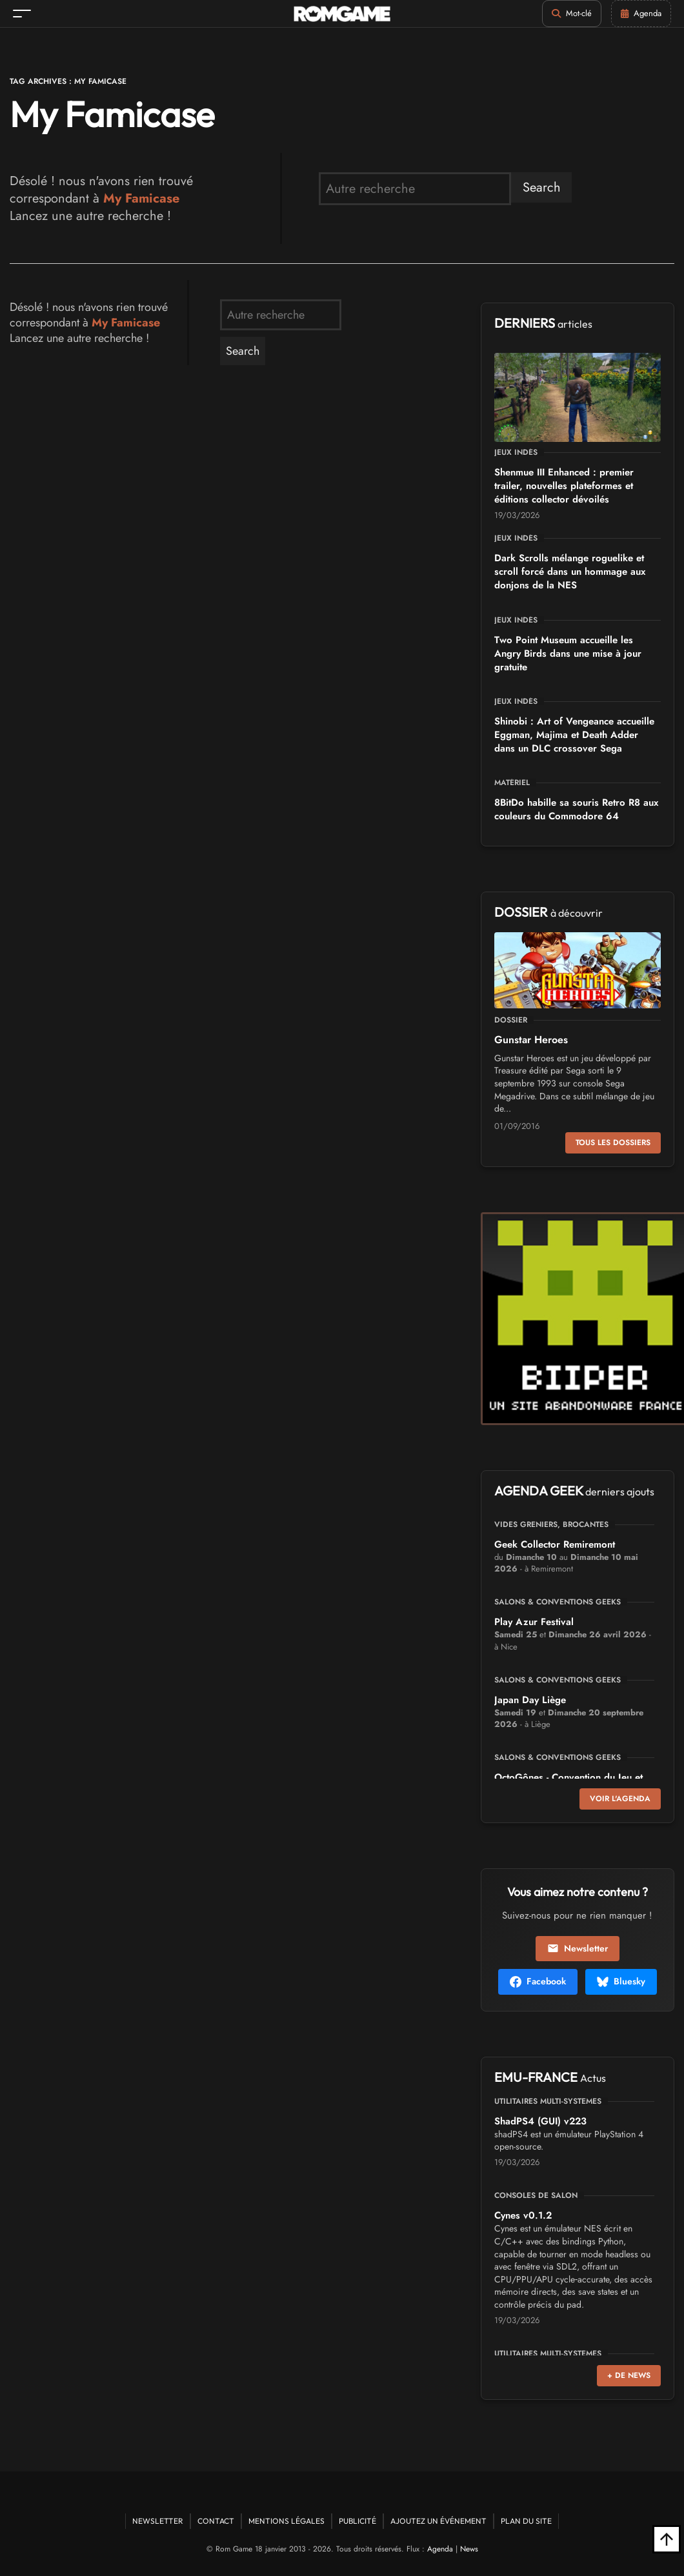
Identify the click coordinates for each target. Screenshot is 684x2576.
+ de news (628, 2375)
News (469, 2549)
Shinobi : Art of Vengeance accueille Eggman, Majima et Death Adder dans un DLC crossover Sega (574, 734)
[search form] (415, 188)
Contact (215, 2521)
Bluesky (621, 1981)
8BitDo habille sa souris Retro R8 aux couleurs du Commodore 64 (576, 809)
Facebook (538, 1981)
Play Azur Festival (534, 1622)
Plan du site (526, 2521)
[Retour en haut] (666, 2539)
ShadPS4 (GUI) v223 (540, 2121)
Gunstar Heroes (531, 1039)
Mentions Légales (286, 2521)
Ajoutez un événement (438, 2521)
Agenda (440, 2549)
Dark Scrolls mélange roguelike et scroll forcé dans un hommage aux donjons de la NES (569, 571)
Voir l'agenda (620, 1798)
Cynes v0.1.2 (523, 2215)
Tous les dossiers (613, 1142)
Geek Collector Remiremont (554, 1544)
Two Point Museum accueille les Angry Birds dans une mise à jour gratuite (567, 653)
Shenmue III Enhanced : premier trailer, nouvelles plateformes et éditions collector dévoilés (564, 485)
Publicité (357, 2521)
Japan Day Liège (530, 1700)
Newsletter (577, 1948)
